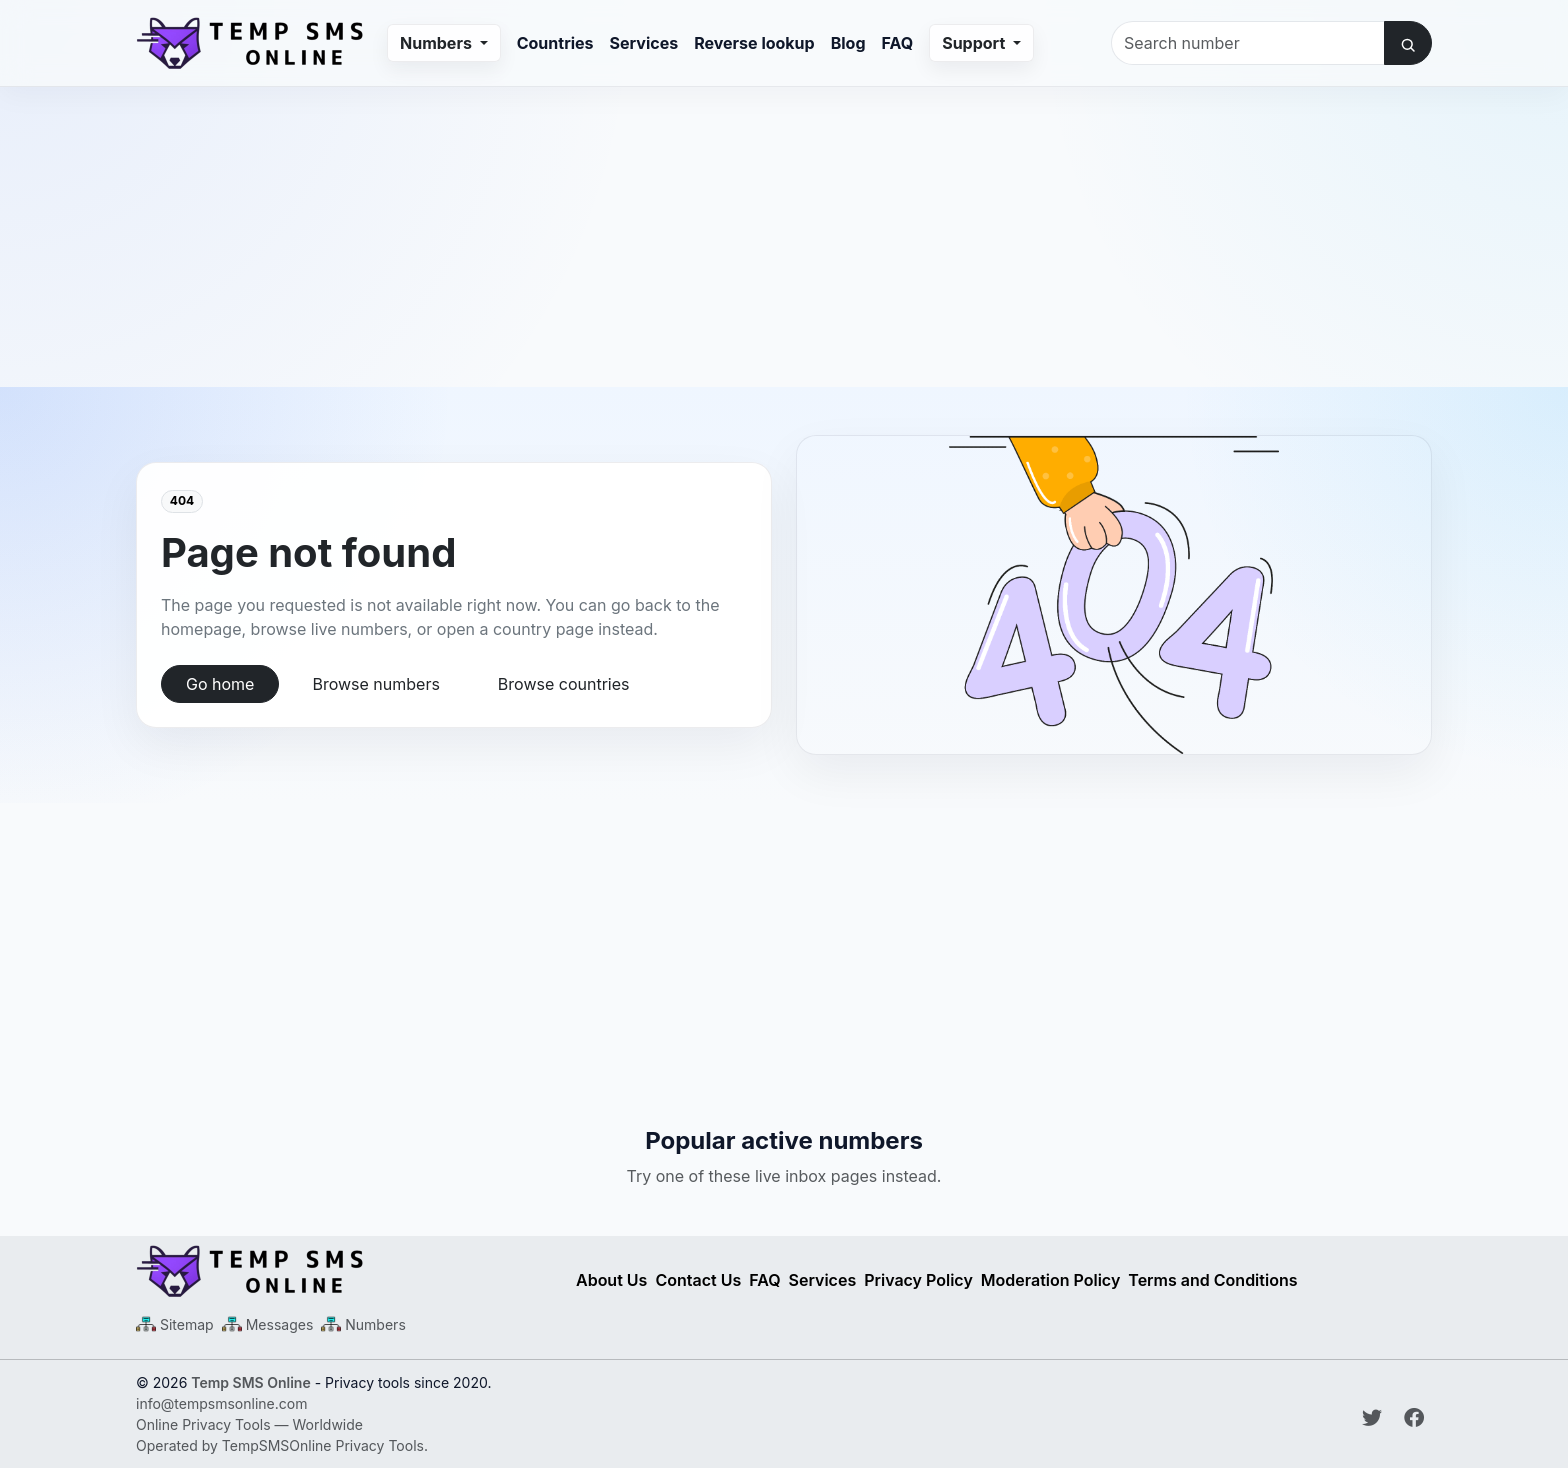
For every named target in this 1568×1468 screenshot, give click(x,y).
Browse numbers (375, 684)
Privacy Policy (918, 1280)
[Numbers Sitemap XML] (363, 1324)
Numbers (438, 43)
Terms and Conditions (1212, 1280)
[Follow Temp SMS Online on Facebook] (1414, 1418)
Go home (220, 684)
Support (975, 43)
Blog (848, 43)
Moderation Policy (1051, 1280)
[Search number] (1248, 43)
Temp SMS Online (250, 1382)
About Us (611, 1280)
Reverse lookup (754, 43)
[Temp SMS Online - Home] (344, 1271)
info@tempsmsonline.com (221, 1403)
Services (644, 43)
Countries (555, 43)
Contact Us (698, 1280)
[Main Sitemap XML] (175, 1324)
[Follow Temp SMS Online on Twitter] (1375, 1418)
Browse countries (564, 684)
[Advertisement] (784, 227)
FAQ (898, 43)
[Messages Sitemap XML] (268, 1324)
